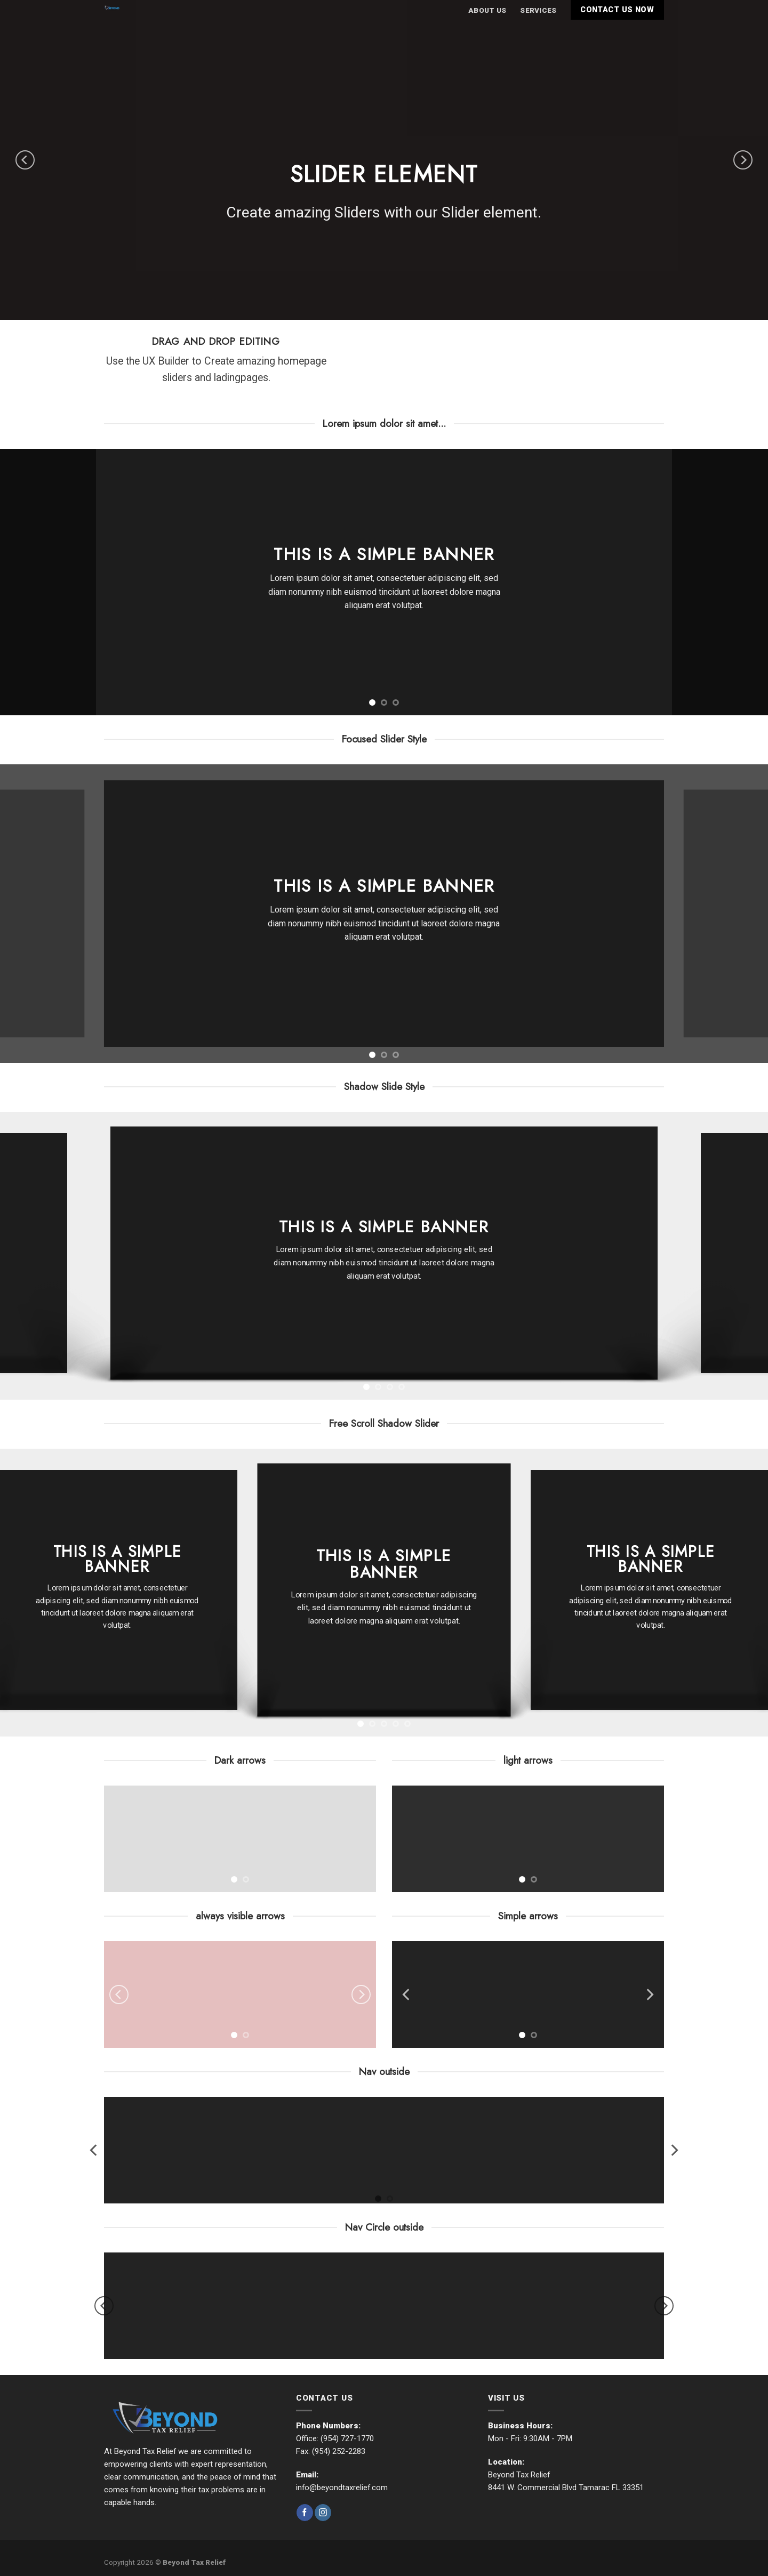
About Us (487, 10)
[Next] (743, 160)
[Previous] (25, 160)
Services (538, 10)
